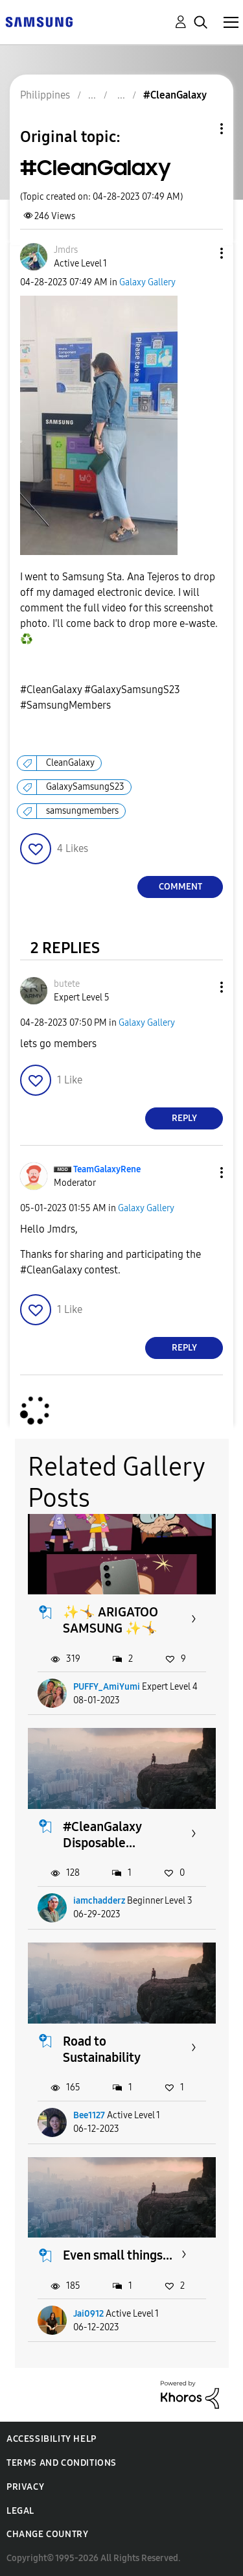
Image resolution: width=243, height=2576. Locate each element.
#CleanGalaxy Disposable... (102, 1834)
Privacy (25, 2486)
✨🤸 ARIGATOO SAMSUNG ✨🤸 (110, 1620)
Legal (20, 2510)
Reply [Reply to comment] (184, 1118)
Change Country (47, 2534)
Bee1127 (89, 2115)
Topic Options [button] (199, 129)
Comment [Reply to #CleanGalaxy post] (180, 886)
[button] (200, 253)
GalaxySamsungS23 (85, 786)
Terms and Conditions (61, 2462)
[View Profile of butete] (67, 983)
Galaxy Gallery (147, 282)
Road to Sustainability (102, 2049)
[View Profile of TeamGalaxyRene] (107, 1169)
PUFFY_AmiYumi (106, 1686)
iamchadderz (99, 1900)
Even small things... (117, 2255)
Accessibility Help (51, 2438)
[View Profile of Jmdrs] (66, 249)
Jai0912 (88, 2313)
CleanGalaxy (70, 762)
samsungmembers (82, 810)
